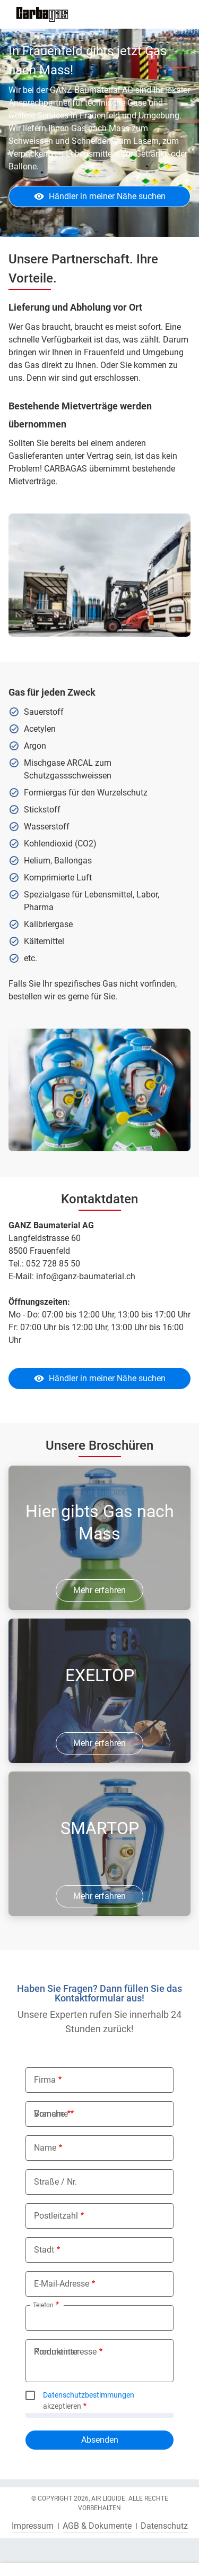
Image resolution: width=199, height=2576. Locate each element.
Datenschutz (164, 2526)
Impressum (33, 2526)
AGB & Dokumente (97, 2526)
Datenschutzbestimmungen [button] (88, 2395)
